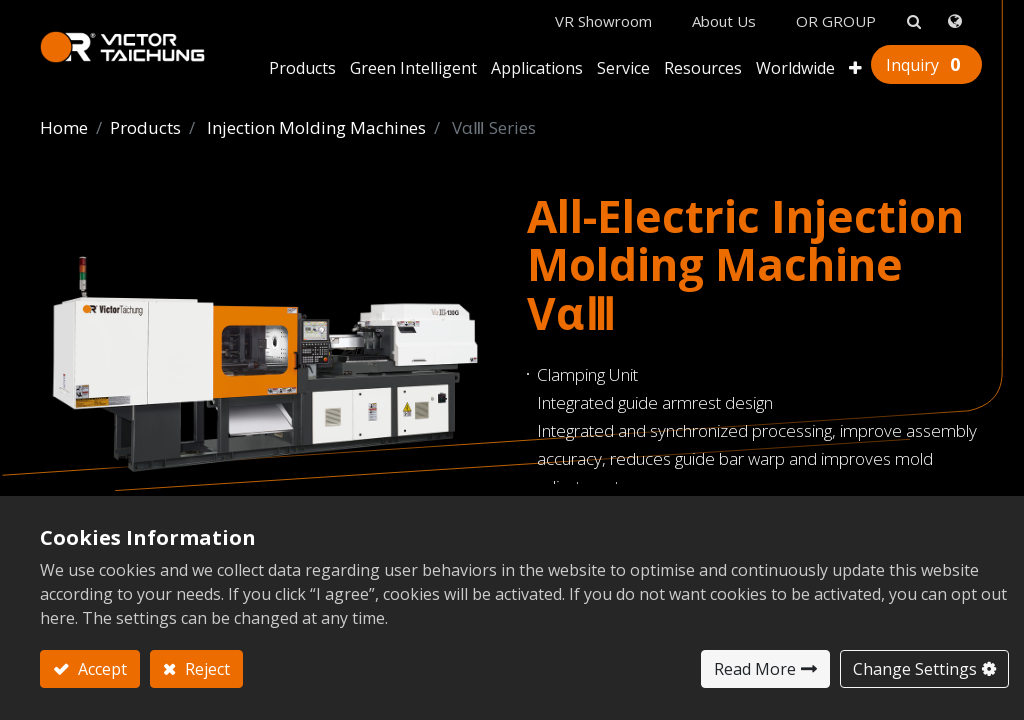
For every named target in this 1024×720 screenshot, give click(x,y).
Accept (100, 669)
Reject (205, 669)
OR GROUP (836, 21)
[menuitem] (795, 70)
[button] (855, 70)
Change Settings (915, 669)
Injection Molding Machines (316, 127)
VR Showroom (603, 21)
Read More (755, 669)
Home (64, 127)
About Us (724, 21)
